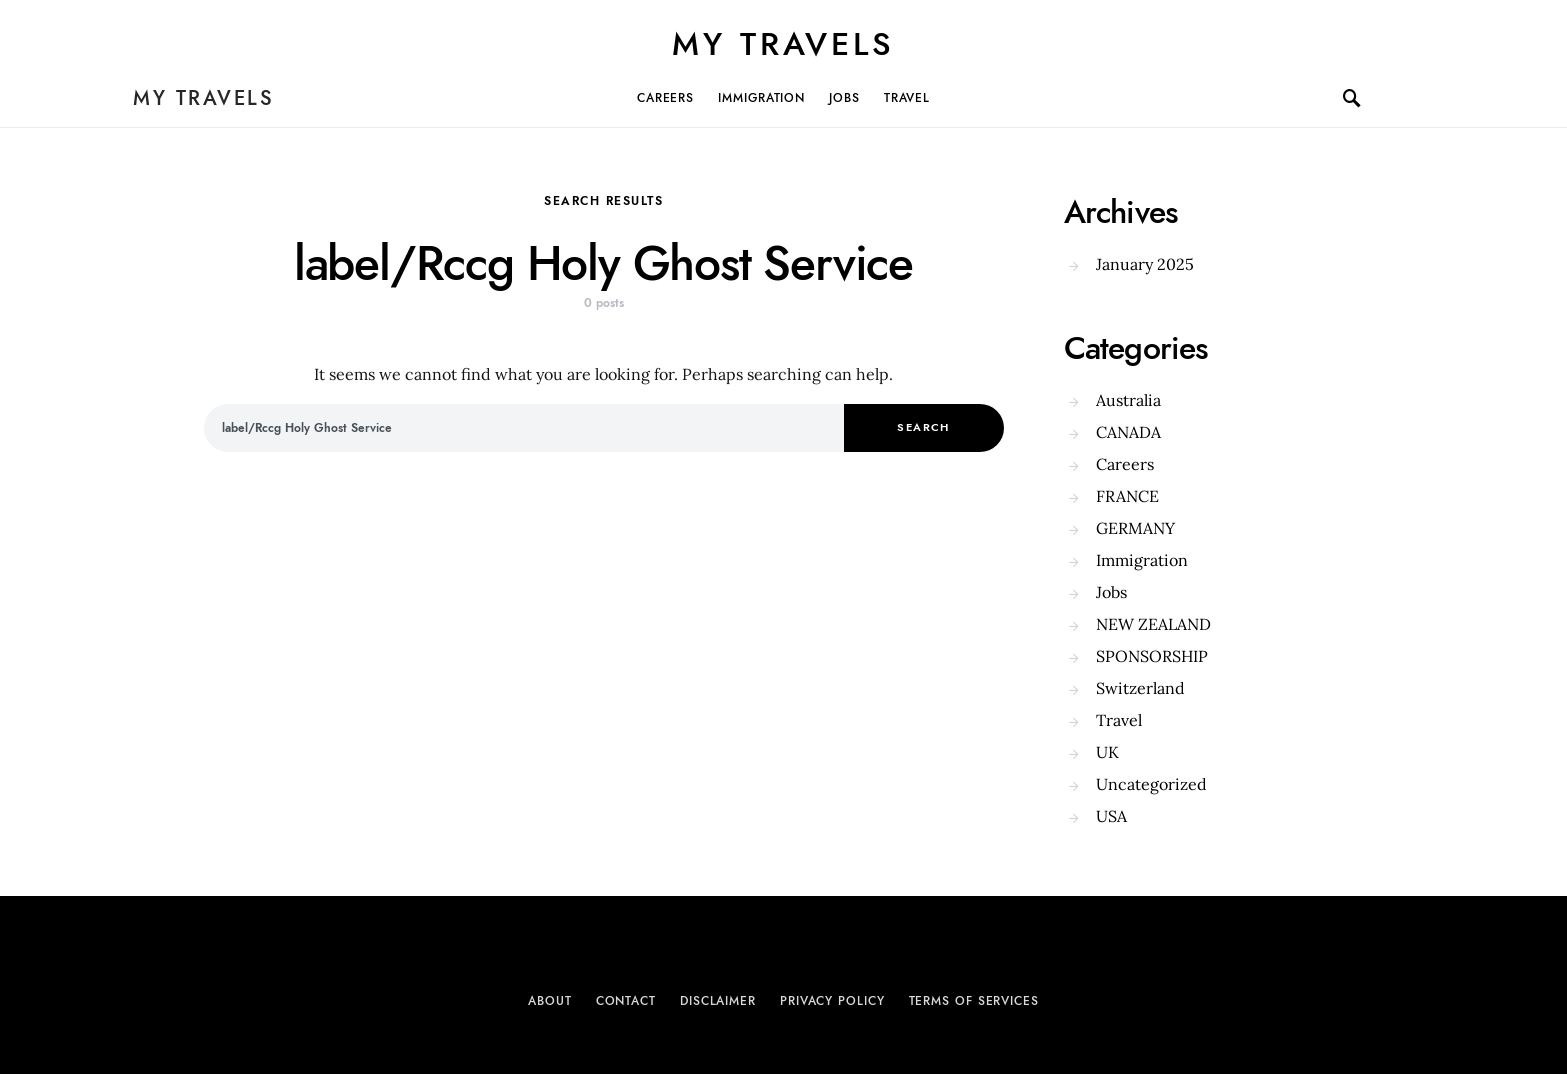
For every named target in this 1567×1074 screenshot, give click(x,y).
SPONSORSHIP (1152, 656)
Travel (907, 98)
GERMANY (1135, 528)
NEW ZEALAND (1153, 624)
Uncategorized (1151, 784)
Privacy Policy (832, 1001)
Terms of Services (974, 1001)
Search (923, 427)
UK (1107, 752)
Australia (1128, 400)
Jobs (844, 98)
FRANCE (1127, 496)
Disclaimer (718, 1001)
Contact (626, 1001)
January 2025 (1145, 264)
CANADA (1128, 432)
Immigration (761, 98)
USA (1111, 816)
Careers (665, 98)
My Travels (783, 44)
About (550, 1001)
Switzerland (1140, 688)
